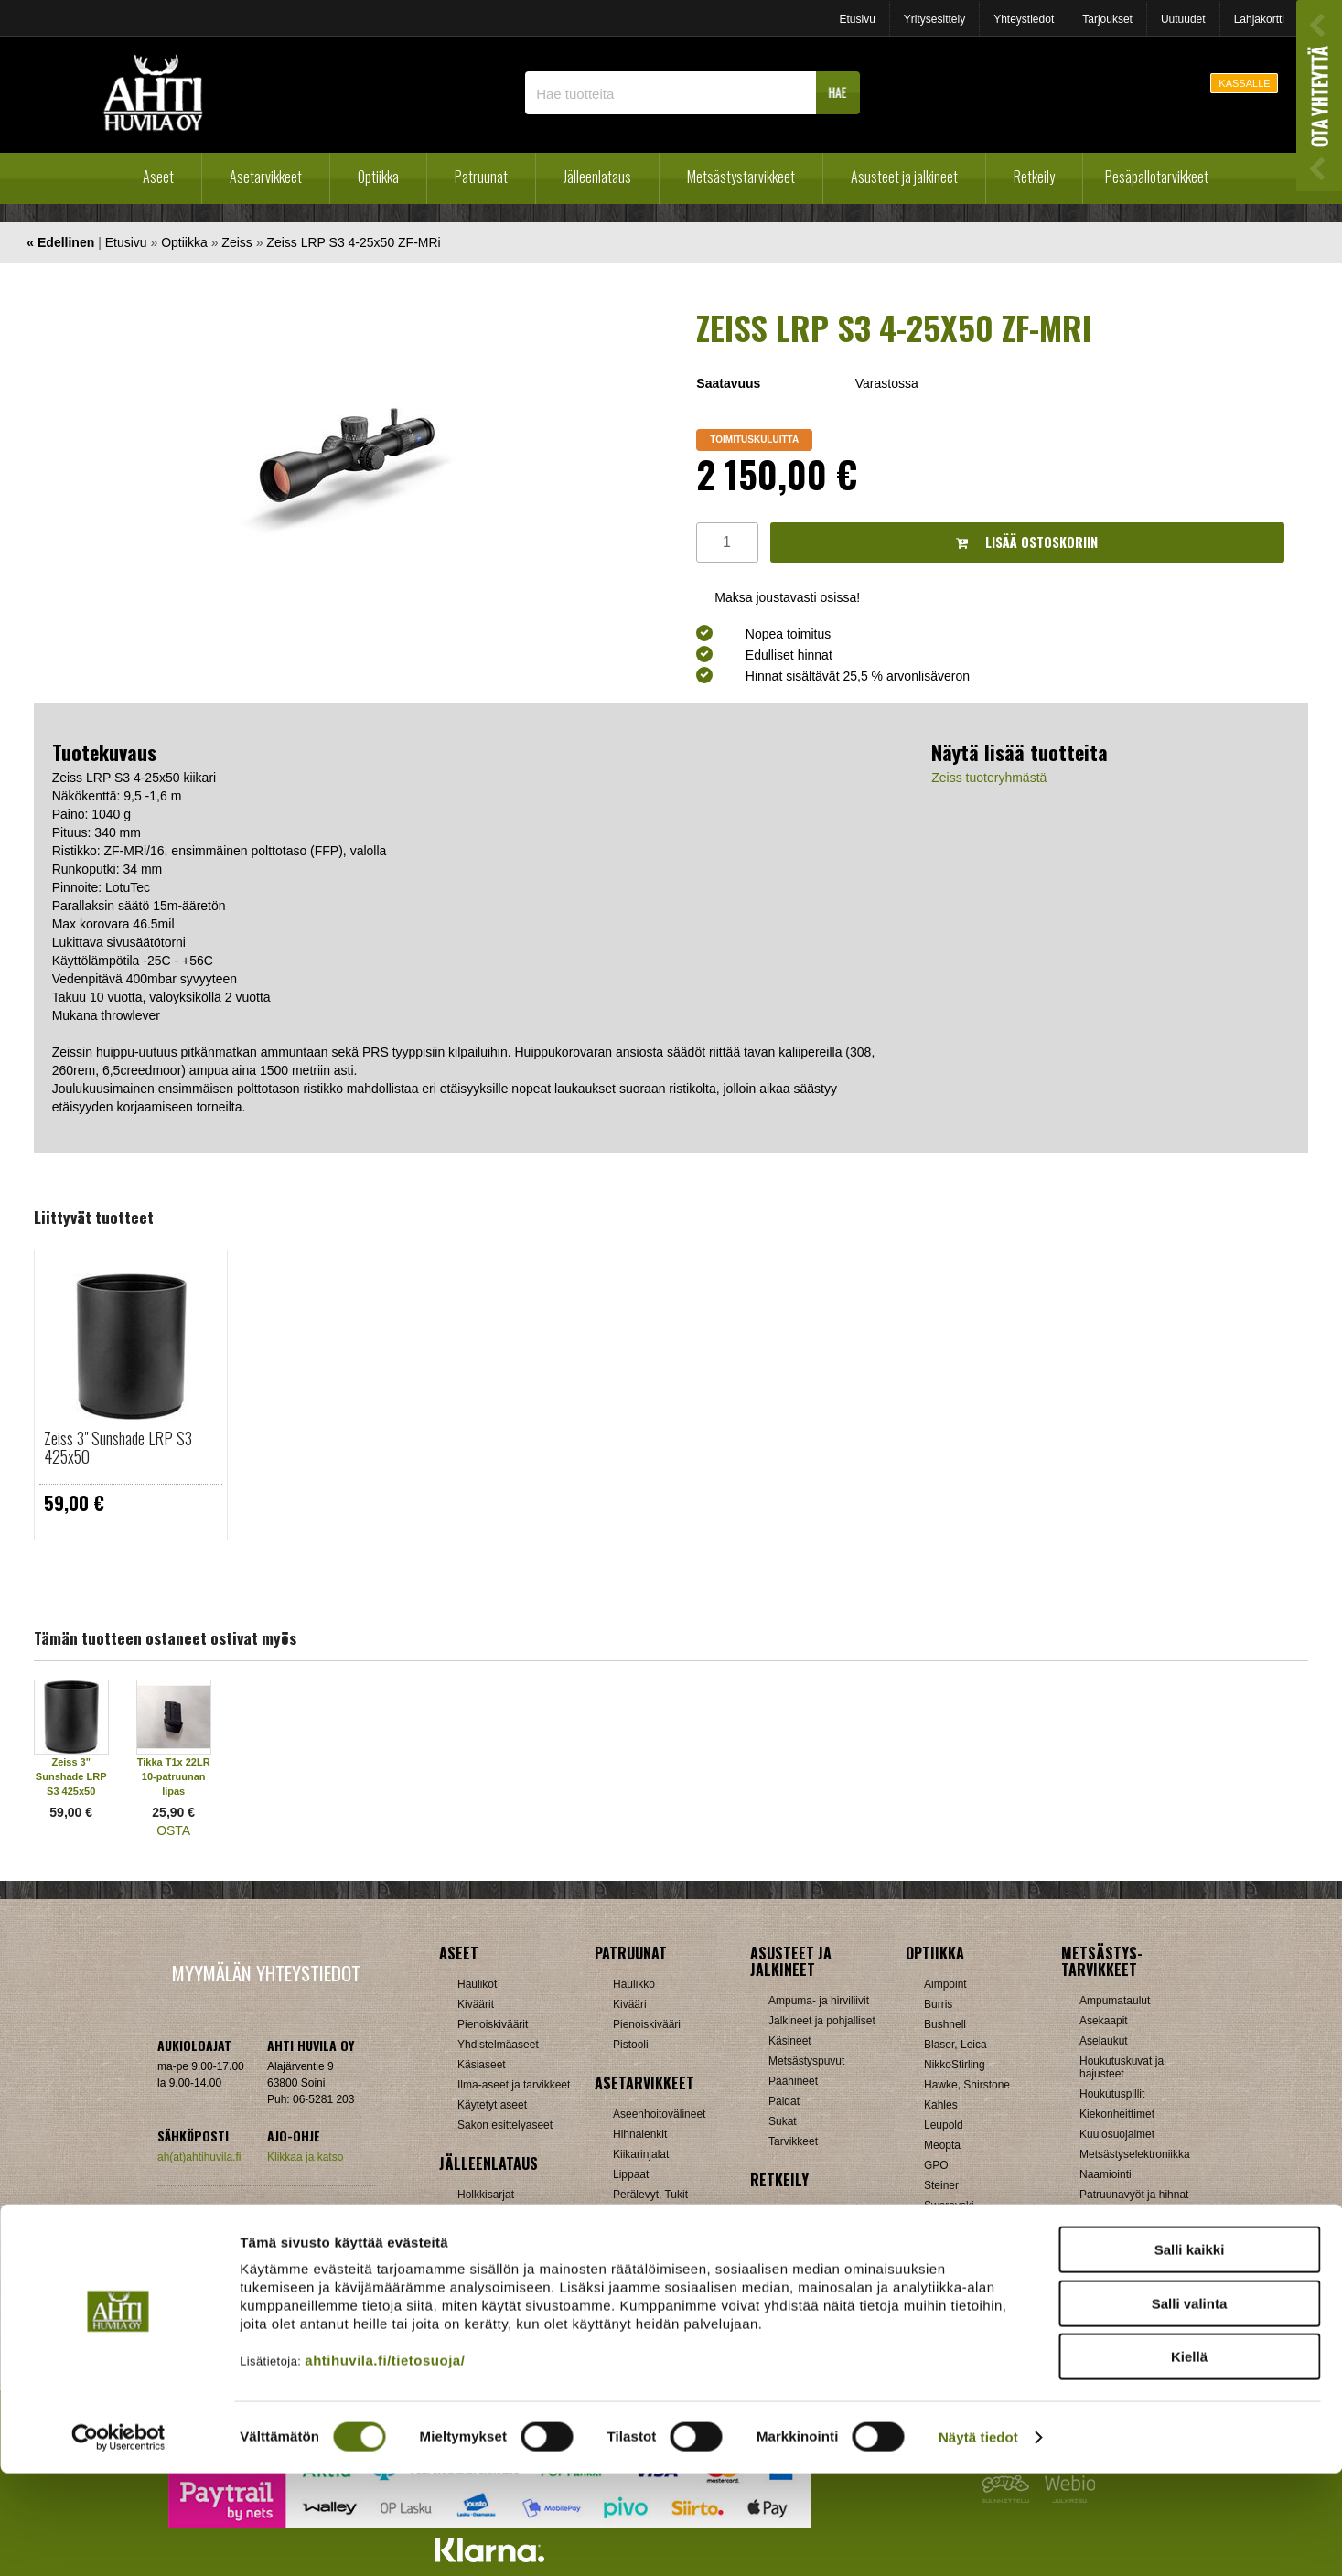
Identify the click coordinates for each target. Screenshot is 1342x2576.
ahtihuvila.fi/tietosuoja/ (385, 2463)
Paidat (784, 2101)
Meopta (942, 2145)
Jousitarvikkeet (1115, 2295)
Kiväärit (475, 2004)
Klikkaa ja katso (305, 2157)
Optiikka (378, 177)
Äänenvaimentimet (658, 2275)
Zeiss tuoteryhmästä (989, 777)
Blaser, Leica (955, 2044)
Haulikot (477, 1984)
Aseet (158, 177)
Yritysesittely (934, 19)
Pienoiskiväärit (492, 2024)
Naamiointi (1105, 2174)
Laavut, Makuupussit (818, 2211)
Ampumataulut (1114, 2000)
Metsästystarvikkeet (741, 177)
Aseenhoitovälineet (659, 2114)
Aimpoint (945, 1984)
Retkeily (1034, 177)
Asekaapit (1103, 2020)
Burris (938, 2004)
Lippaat (631, 2174)
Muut (625, 2295)
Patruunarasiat (493, 2275)
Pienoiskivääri (647, 2024)
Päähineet (793, 2081)
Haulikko (634, 1984)
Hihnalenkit (640, 2134)
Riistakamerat (1112, 2255)
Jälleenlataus (597, 177)
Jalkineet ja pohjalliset (821, 2020)
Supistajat (637, 2214)
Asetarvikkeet (266, 177)
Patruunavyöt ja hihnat (1133, 2194)
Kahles (941, 2104)
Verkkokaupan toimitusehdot (266, 2212)
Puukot (1096, 2214)
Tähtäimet (637, 2234)
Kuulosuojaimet (1116, 2134)
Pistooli (631, 2044)
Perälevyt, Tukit (650, 2194)
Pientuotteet (797, 2251)
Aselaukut (1103, 2040)
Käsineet (789, 2040)
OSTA (173, 1830)
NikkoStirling (954, 2064)
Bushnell (945, 2024)
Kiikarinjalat (641, 2154)
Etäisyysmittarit (961, 2265)
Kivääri (630, 2004)
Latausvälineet (492, 2234)
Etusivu (857, 19)
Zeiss (236, 242)
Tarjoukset (1107, 19)
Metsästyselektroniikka (1134, 2154)
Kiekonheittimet (1116, 2114)
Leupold (943, 2125)
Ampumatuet (644, 2255)
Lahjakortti (1259, 19)
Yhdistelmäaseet (498, 2044)
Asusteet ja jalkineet (904, 177)
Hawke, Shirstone (967, 2084)
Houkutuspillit (1111, 2094)
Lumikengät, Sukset (816, 2231)
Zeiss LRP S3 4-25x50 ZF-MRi (353, 242)
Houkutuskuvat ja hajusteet (1121, 2067)
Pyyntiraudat (1110, 2234)
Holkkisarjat (485, 2194)
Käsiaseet (481, 2064)
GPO (936, 2165)
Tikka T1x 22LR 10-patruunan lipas (173, 1776)
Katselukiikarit (958, 2286)
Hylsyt (472, 2214)
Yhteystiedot (1023, 19)
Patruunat (481, 177)
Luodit (472, 2255)
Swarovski (949, 2205)
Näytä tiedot (978, 2540)
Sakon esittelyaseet (505, 2125)
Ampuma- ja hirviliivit (818, 2000)
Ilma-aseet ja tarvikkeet (513, 2084)
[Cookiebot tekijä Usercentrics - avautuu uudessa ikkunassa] (118, 2540)
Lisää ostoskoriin (1027, 542)
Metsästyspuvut (806, 2061)
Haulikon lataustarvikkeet (518, 2295)
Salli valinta (1190, 2406)
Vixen (937, 2225)
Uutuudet (1183, 19)
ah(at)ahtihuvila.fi (199, 2157)
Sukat (782, 2121)
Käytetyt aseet (492, 2104)
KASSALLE (1244, 83)
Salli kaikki (1189, 2352)
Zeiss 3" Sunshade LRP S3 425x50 (118, 1447)
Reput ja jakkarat (809, 2271)
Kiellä (1189, 2459)
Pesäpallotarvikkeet (1156, 177)
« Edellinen (60, 242)
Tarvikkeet (793, 2141)
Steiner (941, 2185)
